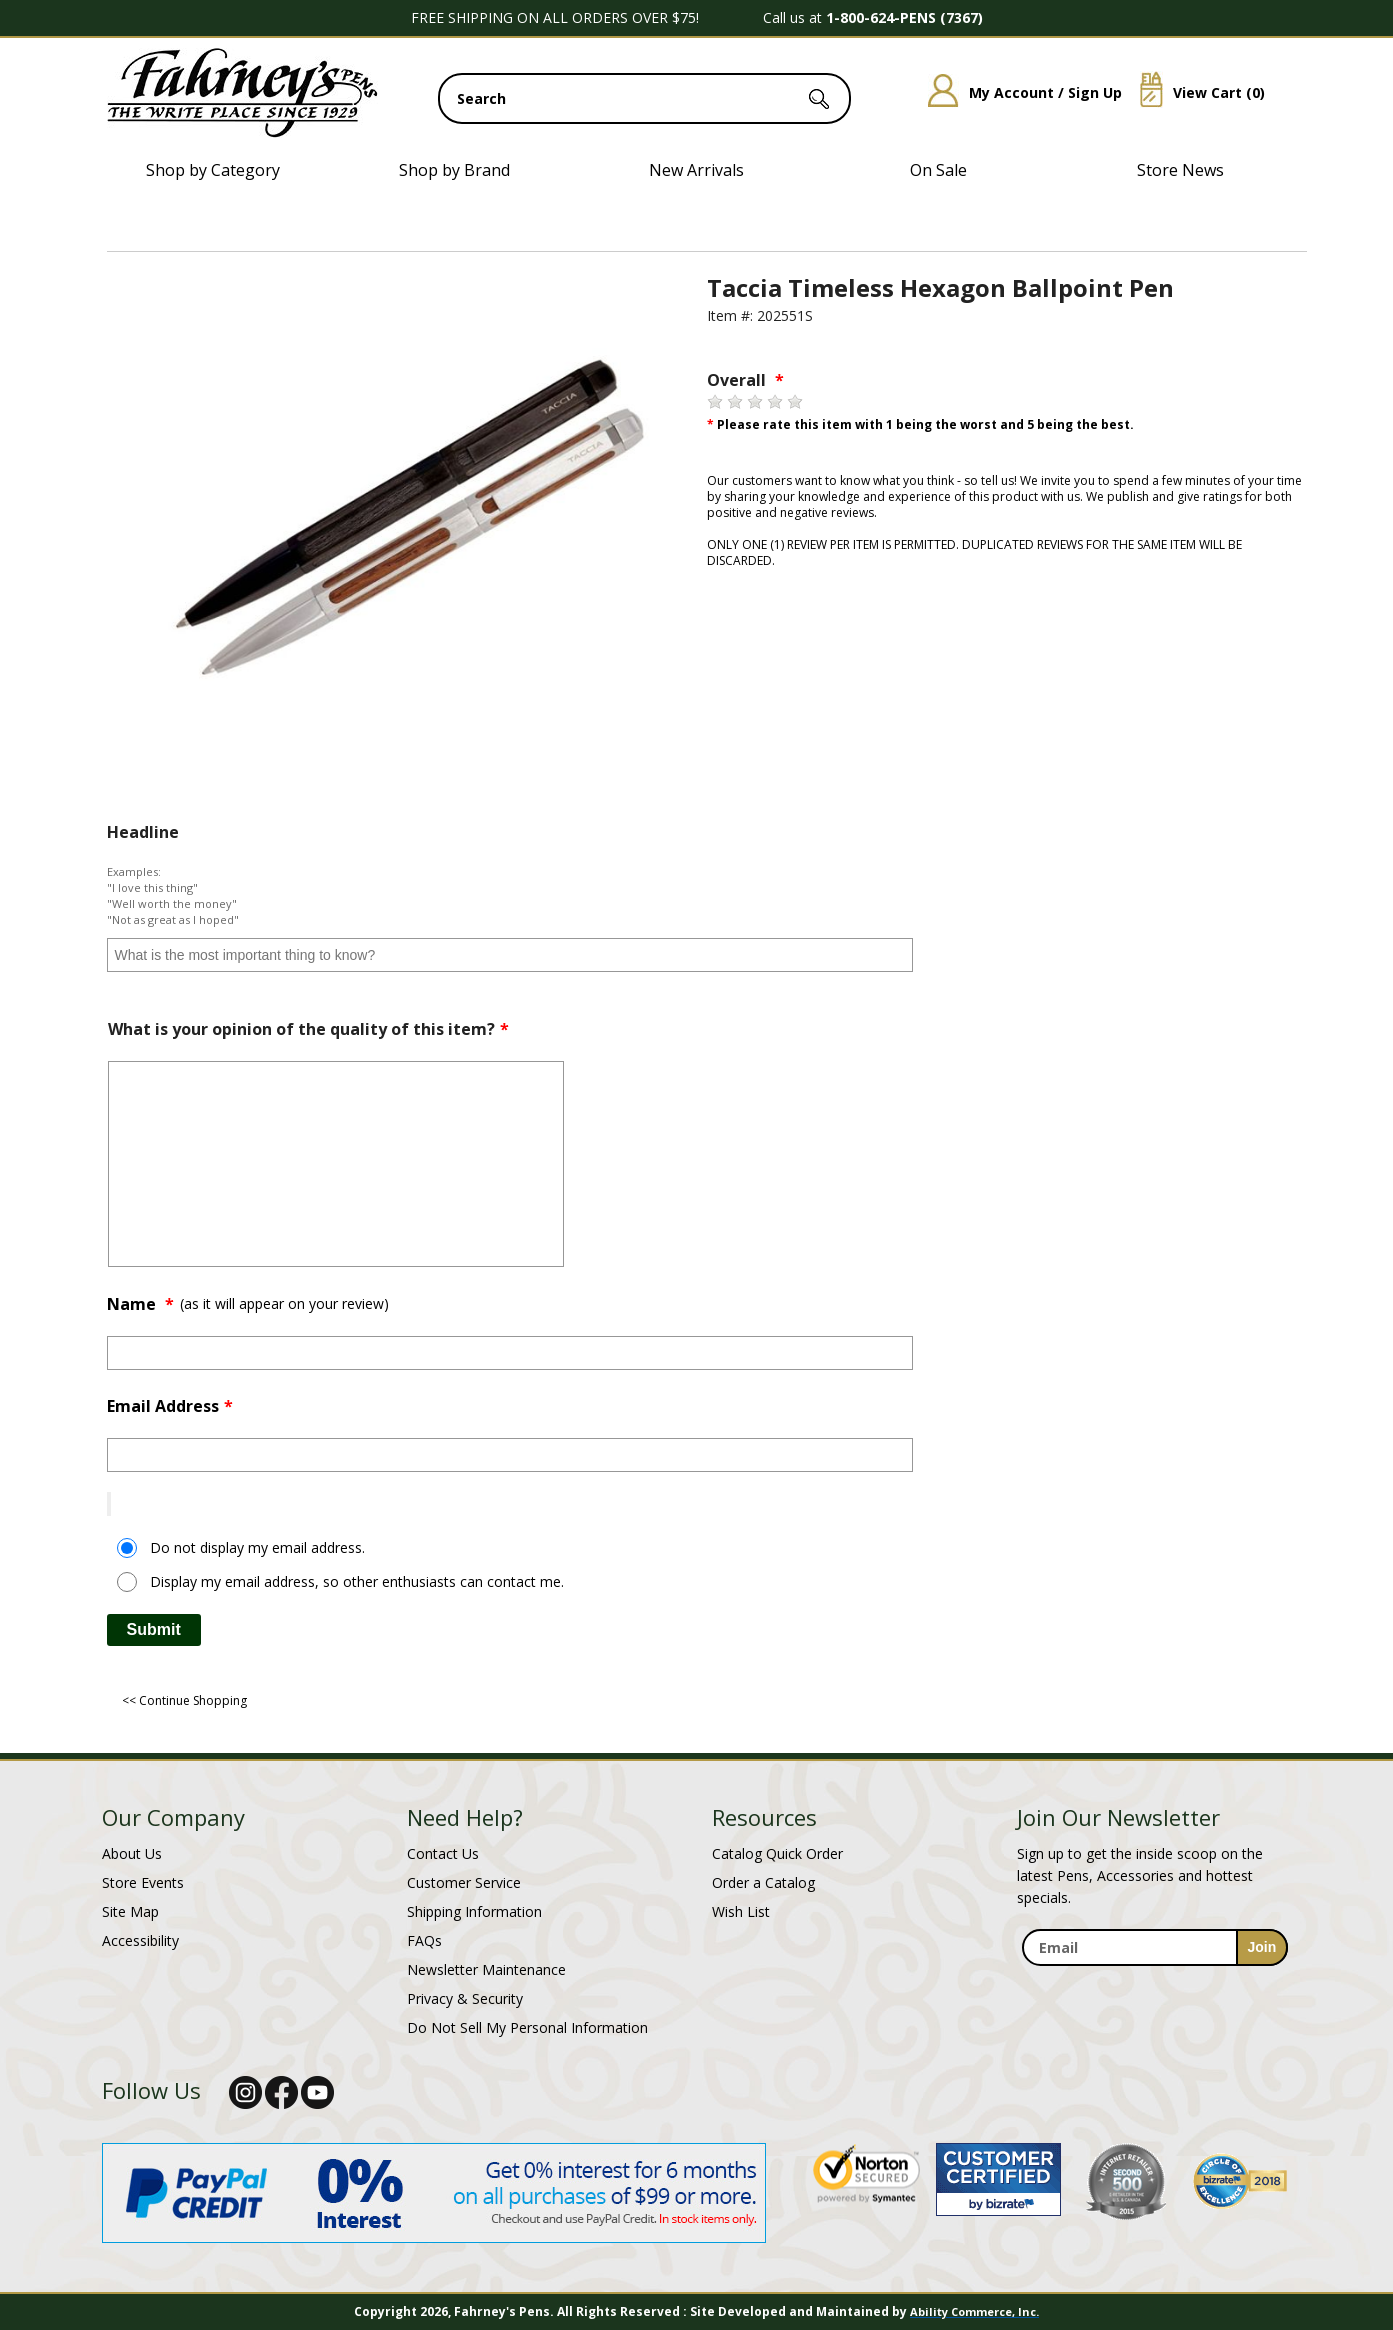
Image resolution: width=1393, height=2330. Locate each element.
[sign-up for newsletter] (1262, 1947)
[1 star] (715, 402)
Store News (1180, 170)
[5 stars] (795, 402)
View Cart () (1195, 92)
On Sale (938, 170)
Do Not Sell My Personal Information (527, 2027)
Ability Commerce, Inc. (974, 2311)
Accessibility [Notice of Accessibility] (140, 1940)
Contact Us (443, 1853)
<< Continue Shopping (184, 1700)
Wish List (741, 1911)
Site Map (130, 1911)
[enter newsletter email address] (1155, 1947)
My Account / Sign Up (1017, 92)
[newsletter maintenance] (1154, 1977)
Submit (154, 1629)
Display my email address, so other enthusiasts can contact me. (357, 1581)
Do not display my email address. (257, 1547)
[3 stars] (755, 402)
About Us (132, 1853)
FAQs (424, 1940)
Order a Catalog (763, 1882)
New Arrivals (696, 170)
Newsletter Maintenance (486, 1969)
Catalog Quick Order (777, 1853)
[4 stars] (775, 402)
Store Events (143, 1882)
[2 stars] (735, 402)
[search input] (644, 98)
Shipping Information (474, 1911)
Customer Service (464, 1882)
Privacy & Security (465, 1998)
